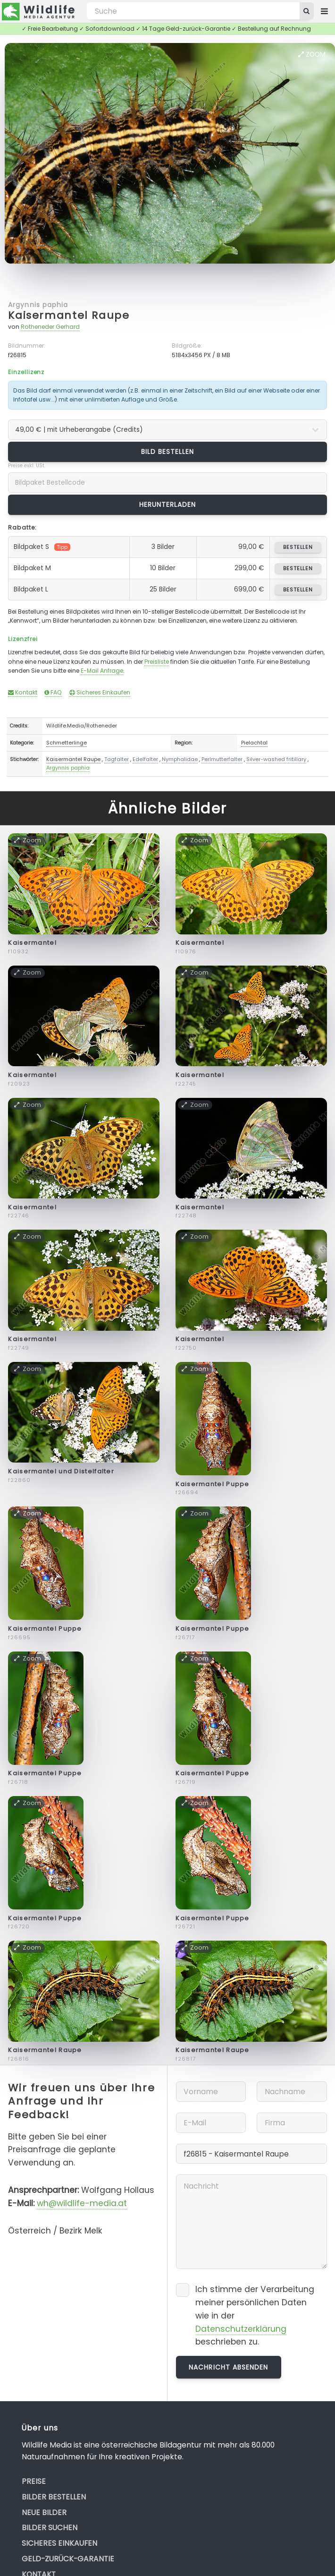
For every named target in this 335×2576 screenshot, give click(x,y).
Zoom (312, 54)
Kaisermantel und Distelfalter (61, 1471)
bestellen (298, 547)
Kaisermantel (32, 942)
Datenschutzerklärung (240, 2329)
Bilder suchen (49, 2528)
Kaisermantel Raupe (68, 315)
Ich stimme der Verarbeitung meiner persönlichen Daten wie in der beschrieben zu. (254, 2315)
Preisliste (156, 662)
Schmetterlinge (66, 742)
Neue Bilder (44, 2512)
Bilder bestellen (54, 2497)
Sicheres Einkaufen (99, 692)
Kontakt (22, 692)
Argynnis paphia (38, 304)
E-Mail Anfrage (102, 671)
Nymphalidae (180, 759)
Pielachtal (254, 742)
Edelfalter (145, 759)
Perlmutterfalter (222, 759)
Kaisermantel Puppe (212, 1484)
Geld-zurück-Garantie (68, 2559)
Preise (34, 2481)
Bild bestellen (167, 451)
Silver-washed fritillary (276, 759)
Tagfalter (116, 759)
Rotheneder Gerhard (50, 327)
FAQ (53, 692)
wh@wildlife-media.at (82, 2203)
